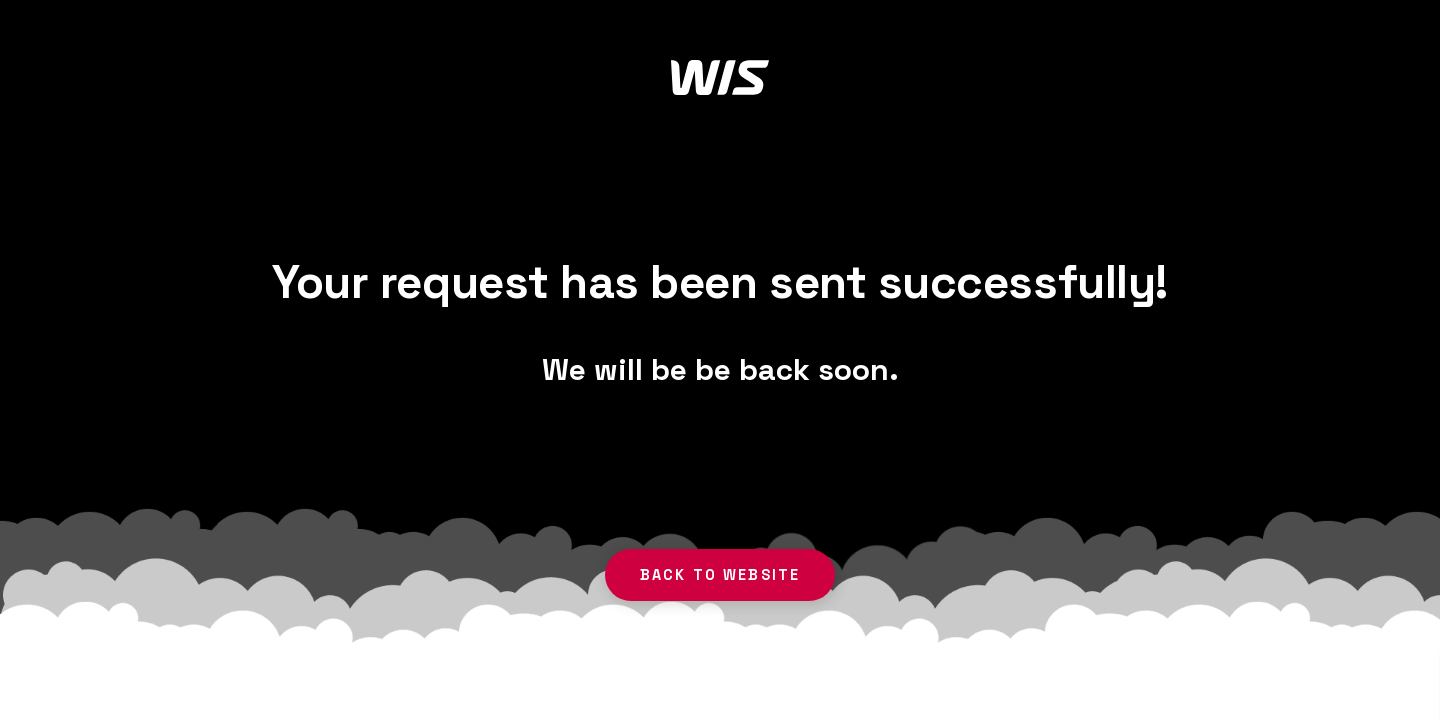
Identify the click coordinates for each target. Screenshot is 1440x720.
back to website (720, 575)
